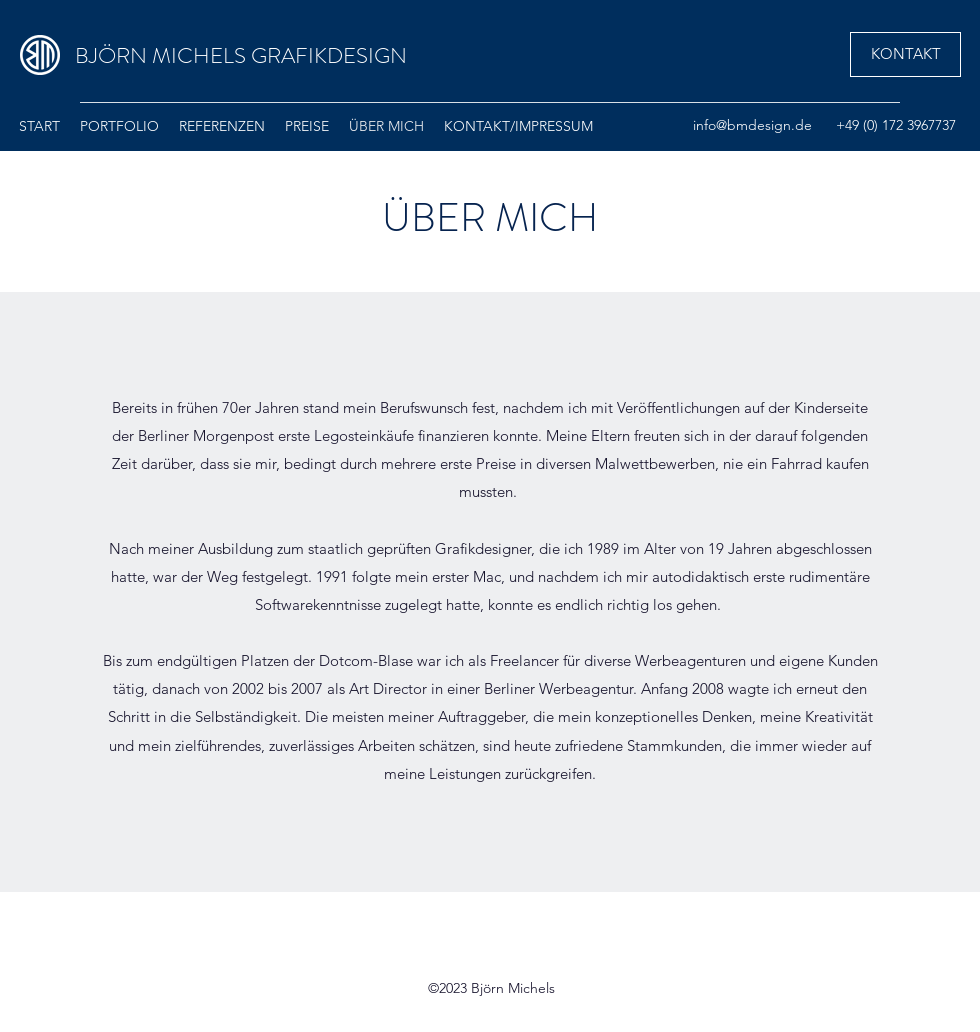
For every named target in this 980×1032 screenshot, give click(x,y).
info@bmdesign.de (752, 125)
